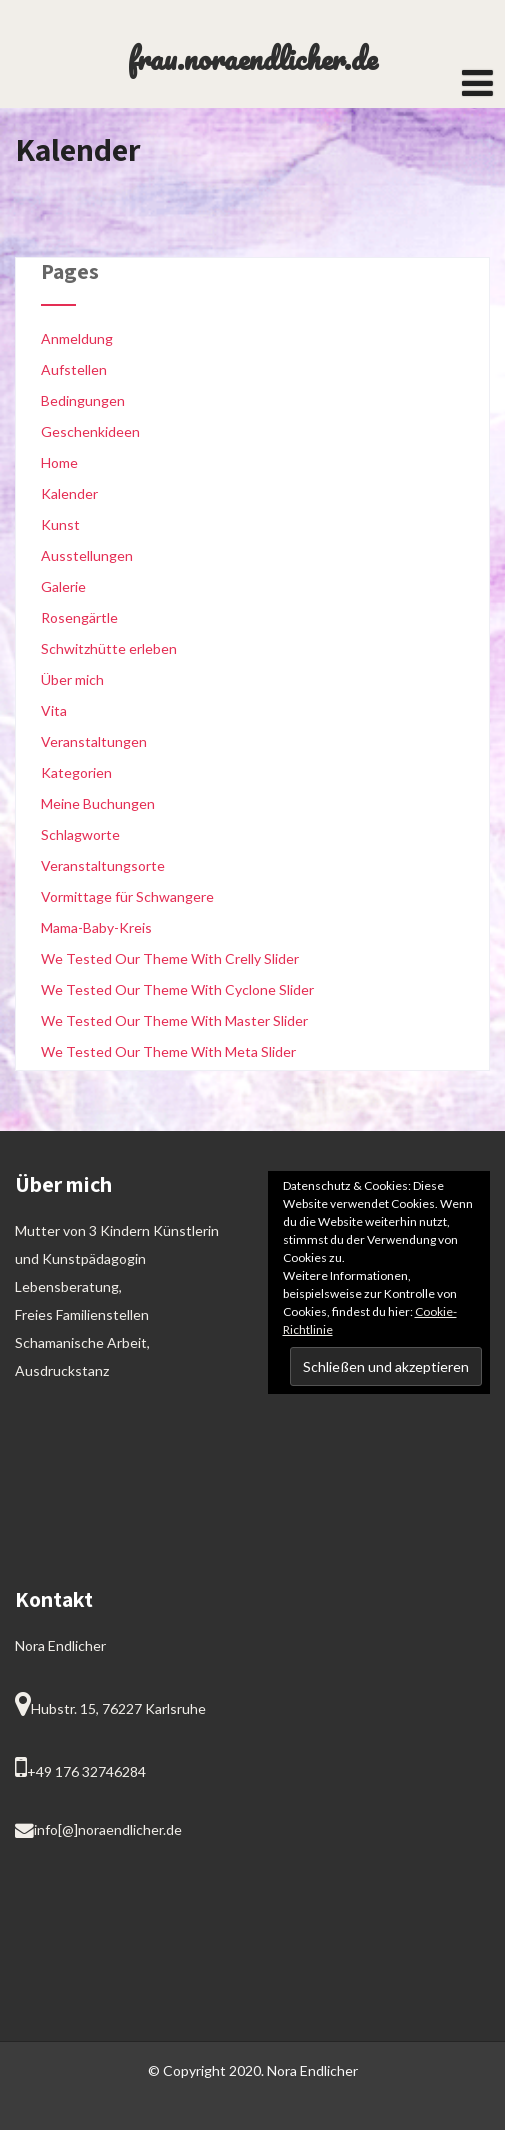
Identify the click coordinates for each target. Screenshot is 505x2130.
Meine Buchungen (98, 803)
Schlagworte (80, 834)
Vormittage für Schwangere (127, 896)
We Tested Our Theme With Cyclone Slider (177, 989)
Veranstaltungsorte (103, 865)
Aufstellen (74, 369)
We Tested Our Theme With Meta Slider (168, 1051)
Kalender (69, 493)
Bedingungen (83, 400)
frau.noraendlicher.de (252, 58)
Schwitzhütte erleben (109, 648)
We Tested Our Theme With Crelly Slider (170, 958)
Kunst (60, 524)
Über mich (72, 679)
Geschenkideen (90, 431)
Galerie (63, 586)
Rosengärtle (79, 617)
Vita (54, 710)
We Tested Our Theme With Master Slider (174, 1020)
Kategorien (76, 772)
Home (59, 462)
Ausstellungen (87, 555)
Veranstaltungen (94, 741)
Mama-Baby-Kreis (96, 927)
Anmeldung (77, 338)
